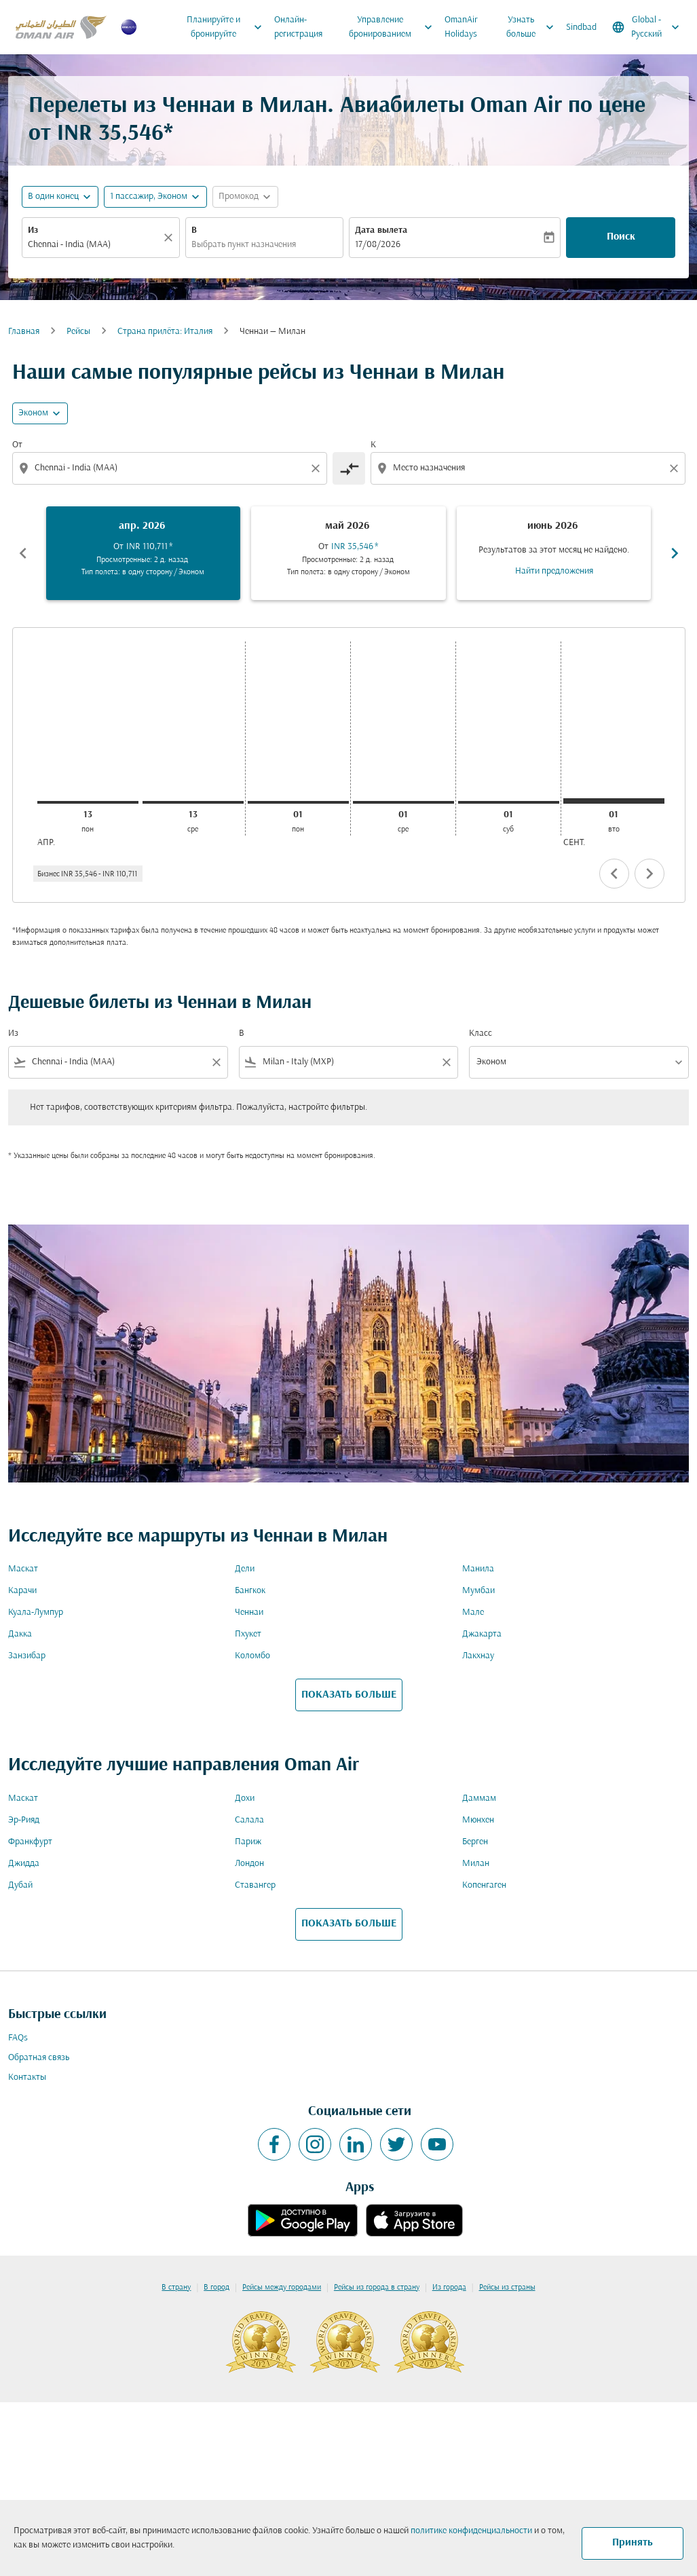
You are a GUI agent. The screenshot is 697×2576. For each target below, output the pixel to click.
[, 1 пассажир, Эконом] (148, 196)
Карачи (22, 1591)
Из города (449, 2287)
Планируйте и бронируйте (228, 27)
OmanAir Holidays (461, 27)
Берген (475, 1842)
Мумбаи (478, 1591)
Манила (478, 1569)
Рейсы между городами (281, 2287)
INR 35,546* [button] (115, 134)
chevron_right (649, 873)
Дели (245, 1569)
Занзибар (26, 1656)
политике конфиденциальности (471, 2531)
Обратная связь (38, 2058)
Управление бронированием (394, 27)
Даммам (479, 1798)
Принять (632, 2542)
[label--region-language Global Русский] (646, 27)
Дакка (20, 1634)
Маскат (23, 1569)
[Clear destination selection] (676, 468)
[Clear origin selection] (317, 468)
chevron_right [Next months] (674, 553)
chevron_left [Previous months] (23, 553)
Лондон (249, 1864)
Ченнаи (249, 1612)
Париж (248, 1842)
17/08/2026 (377, 245)
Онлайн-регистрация (298, 27)
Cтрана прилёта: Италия (164, 331)
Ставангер (255, 1885)
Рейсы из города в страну (376, 2287)
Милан (475, 1864)
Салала (249, 1820)
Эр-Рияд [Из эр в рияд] (23, 1820)
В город (216, 2287)
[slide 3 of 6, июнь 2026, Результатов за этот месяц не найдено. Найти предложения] (554, 553)
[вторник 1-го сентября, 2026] (613, 801)
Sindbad (581, 27)
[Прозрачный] (170, 237)
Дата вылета (381, 230)
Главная (23, 331)
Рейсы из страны (507, 2287)
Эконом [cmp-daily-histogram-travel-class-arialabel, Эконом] (33, 413)
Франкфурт (30, 1842)
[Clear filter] (215, 1062)
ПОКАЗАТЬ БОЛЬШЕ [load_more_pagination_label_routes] (348, 1695)
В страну (176, 2287)
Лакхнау (478, 1656)
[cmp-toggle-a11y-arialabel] (349, 468)
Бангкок (250, 1591)
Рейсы (78, 331)
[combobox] (94, 245)
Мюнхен (478, 1820)
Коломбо (252, 1656)
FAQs (18, 2038)
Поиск (621, 236)
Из (33, 230)
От (17, 445)
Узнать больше (533, 27)
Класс (480, 1033)
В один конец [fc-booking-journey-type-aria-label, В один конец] (53, 196)
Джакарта (482, 1634)
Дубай (20, 1885)
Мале (473, 1612)
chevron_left (614, 873)
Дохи (245, 1798)
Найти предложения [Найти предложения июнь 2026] (554, 571)
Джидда (23, 1864)
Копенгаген (484, 1885)
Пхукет (248, 1634)
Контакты (27, 2077)
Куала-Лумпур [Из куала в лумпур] (35, 1612)
